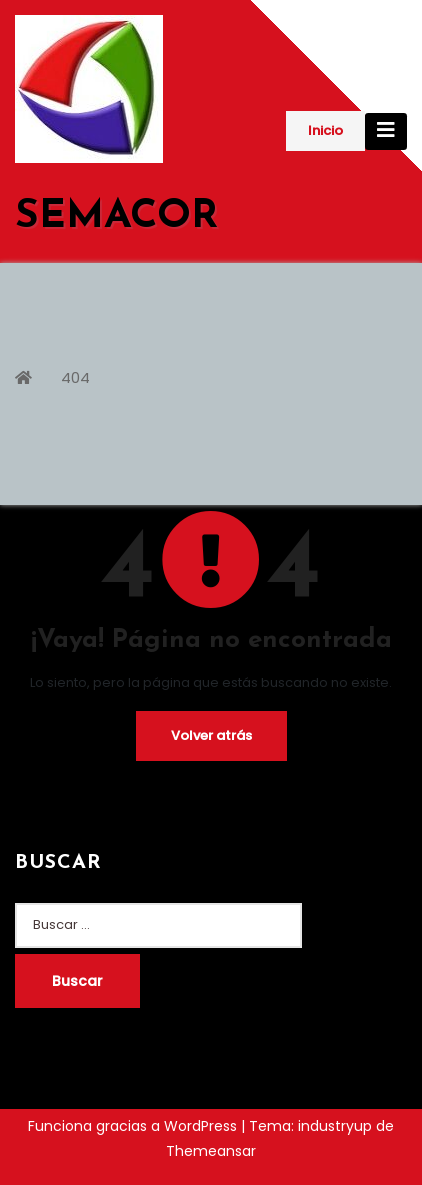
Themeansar (211, 1151)
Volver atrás (211, 735)
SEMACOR (116, 217)
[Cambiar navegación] (386, 131)
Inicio (325, 130)
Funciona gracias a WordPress (134, 1126)
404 (75, 377)
